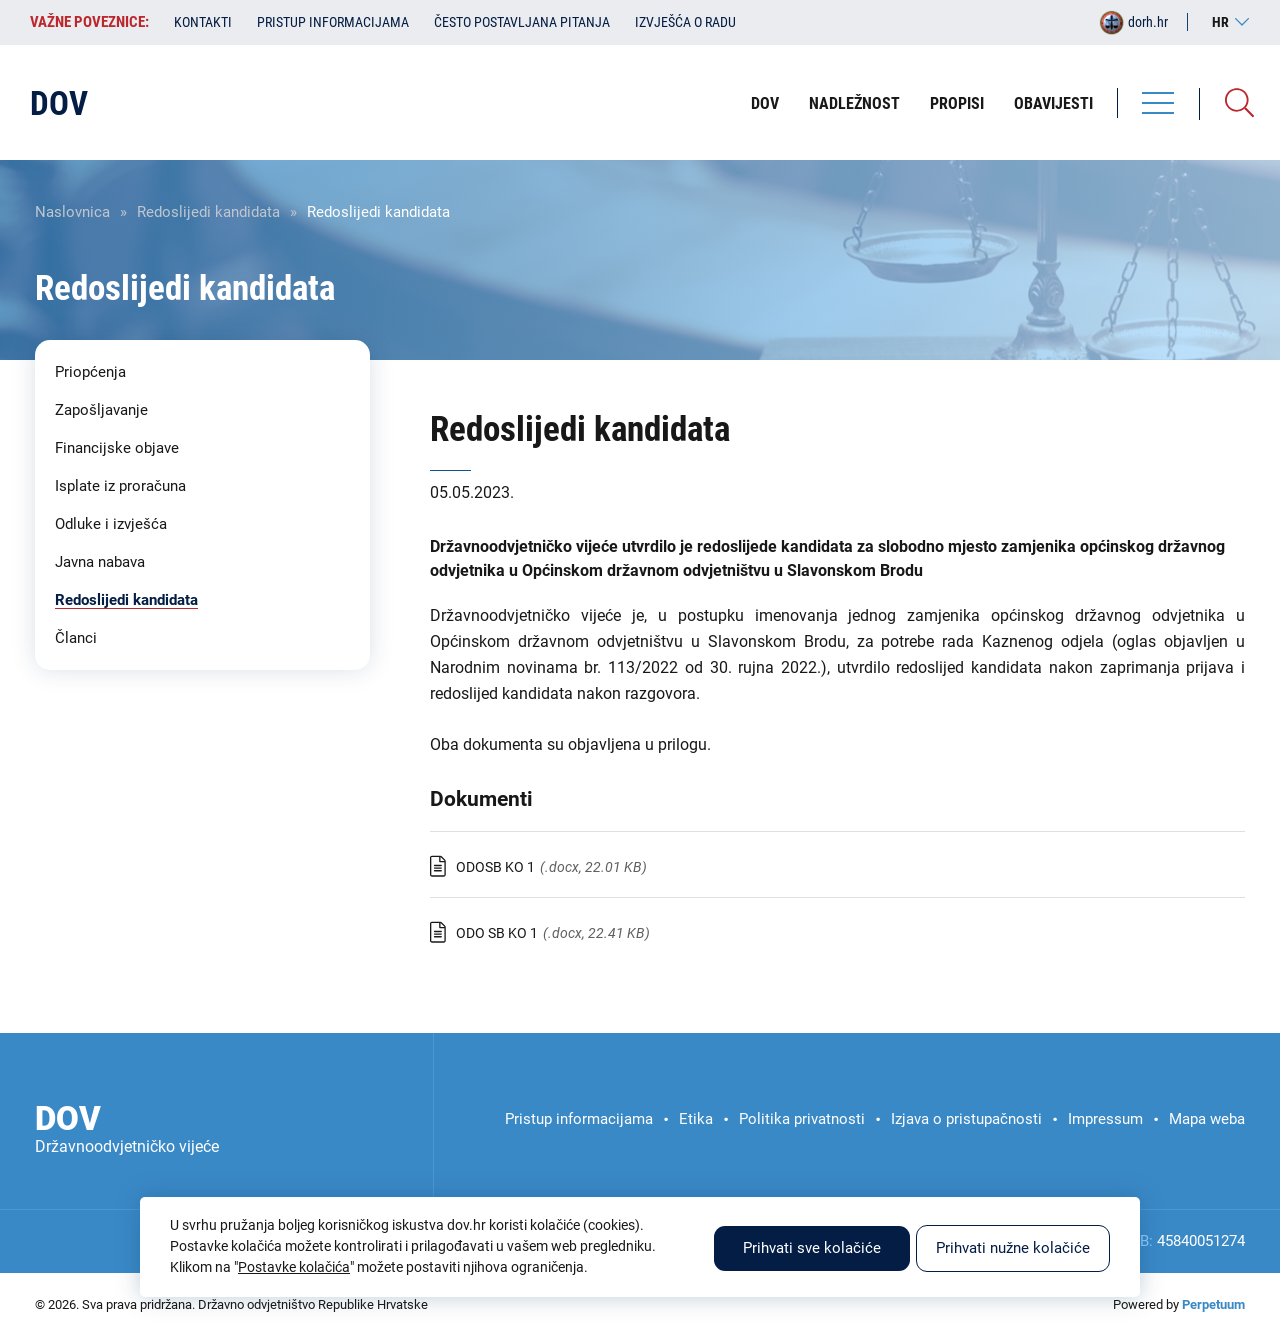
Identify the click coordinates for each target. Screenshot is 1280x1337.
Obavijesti (1053, 103)
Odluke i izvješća (111, 524)
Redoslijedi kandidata (208, 212)
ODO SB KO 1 (497, 933)
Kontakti (203, 22)
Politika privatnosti (802, 1119)
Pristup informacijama (333, 22)
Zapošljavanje (101, 410)
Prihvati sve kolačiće (812, 1248)
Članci (76, 638)
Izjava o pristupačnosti (966, 1119)
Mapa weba (1207, 1119)
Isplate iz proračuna (120, 486)
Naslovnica (72, 212)
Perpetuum (1213, 1304)
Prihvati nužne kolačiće (1013, 1248)
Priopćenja (90, 372)
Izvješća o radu (685, 22)
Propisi (957, 103)
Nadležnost (854, 103)
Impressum (1105, 1119)
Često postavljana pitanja (522, 22)
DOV (765, 103)
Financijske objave (117, 448)
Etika (696, 1119)
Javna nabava (100, 562)
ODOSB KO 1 (495, 867)
